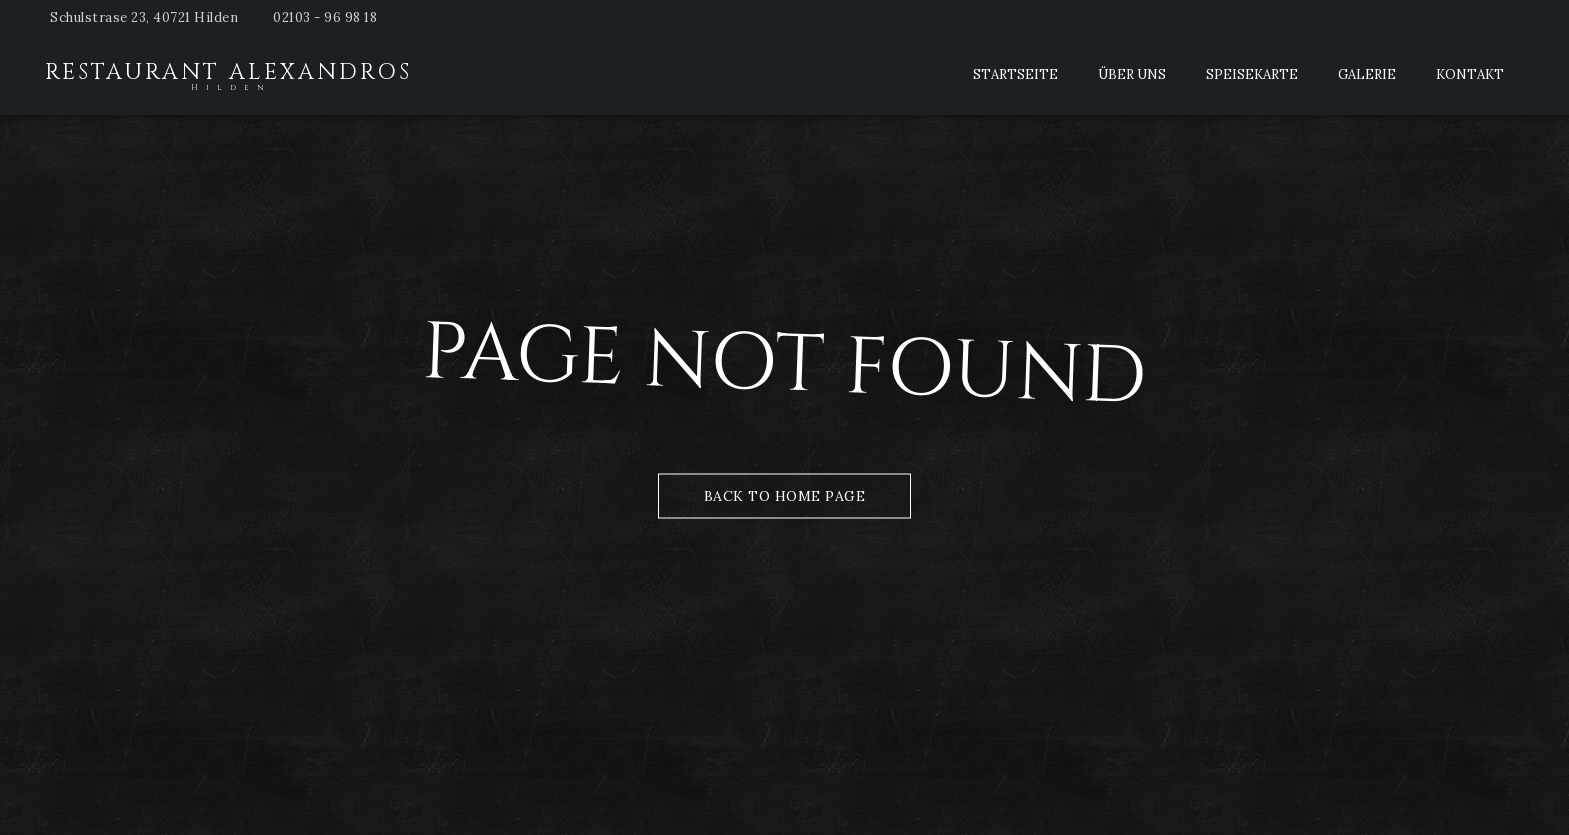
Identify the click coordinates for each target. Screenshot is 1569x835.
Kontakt (1470, 74)
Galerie (1367, 74)
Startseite (1015, 74)
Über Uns (1132, 74)
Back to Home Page (785, 495)
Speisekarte (1252, 74)
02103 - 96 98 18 (325, 17)
